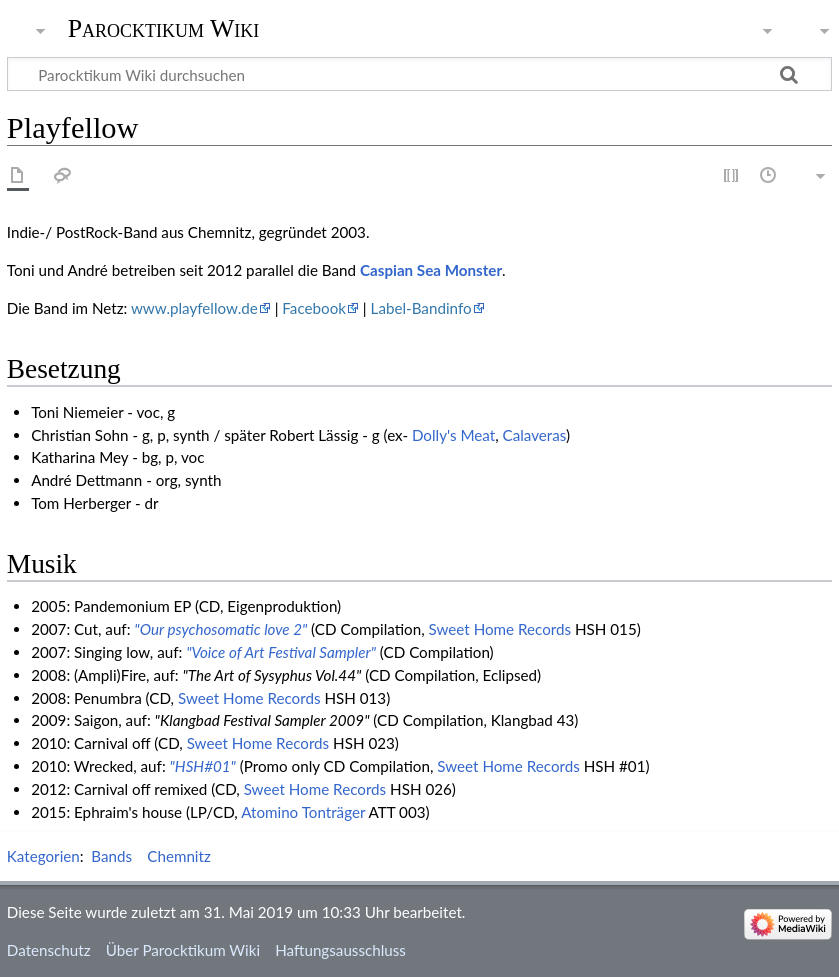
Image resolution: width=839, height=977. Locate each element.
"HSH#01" (203, 766)
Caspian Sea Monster (431, 270)
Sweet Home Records (500, 629)
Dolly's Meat (453, 435)
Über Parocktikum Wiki (183, 950)
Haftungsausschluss (340, 950)
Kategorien (43, 856)
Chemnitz (179, 856)
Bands (111, 856)
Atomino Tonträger (303, 812)
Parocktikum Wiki (164, 27)
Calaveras (535, 435)
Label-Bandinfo (421, 308)
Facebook (314, 308)
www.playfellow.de (194, 308)
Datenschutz (49, 950)
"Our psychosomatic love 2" (220, 629)
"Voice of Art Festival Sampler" (281, 652)
